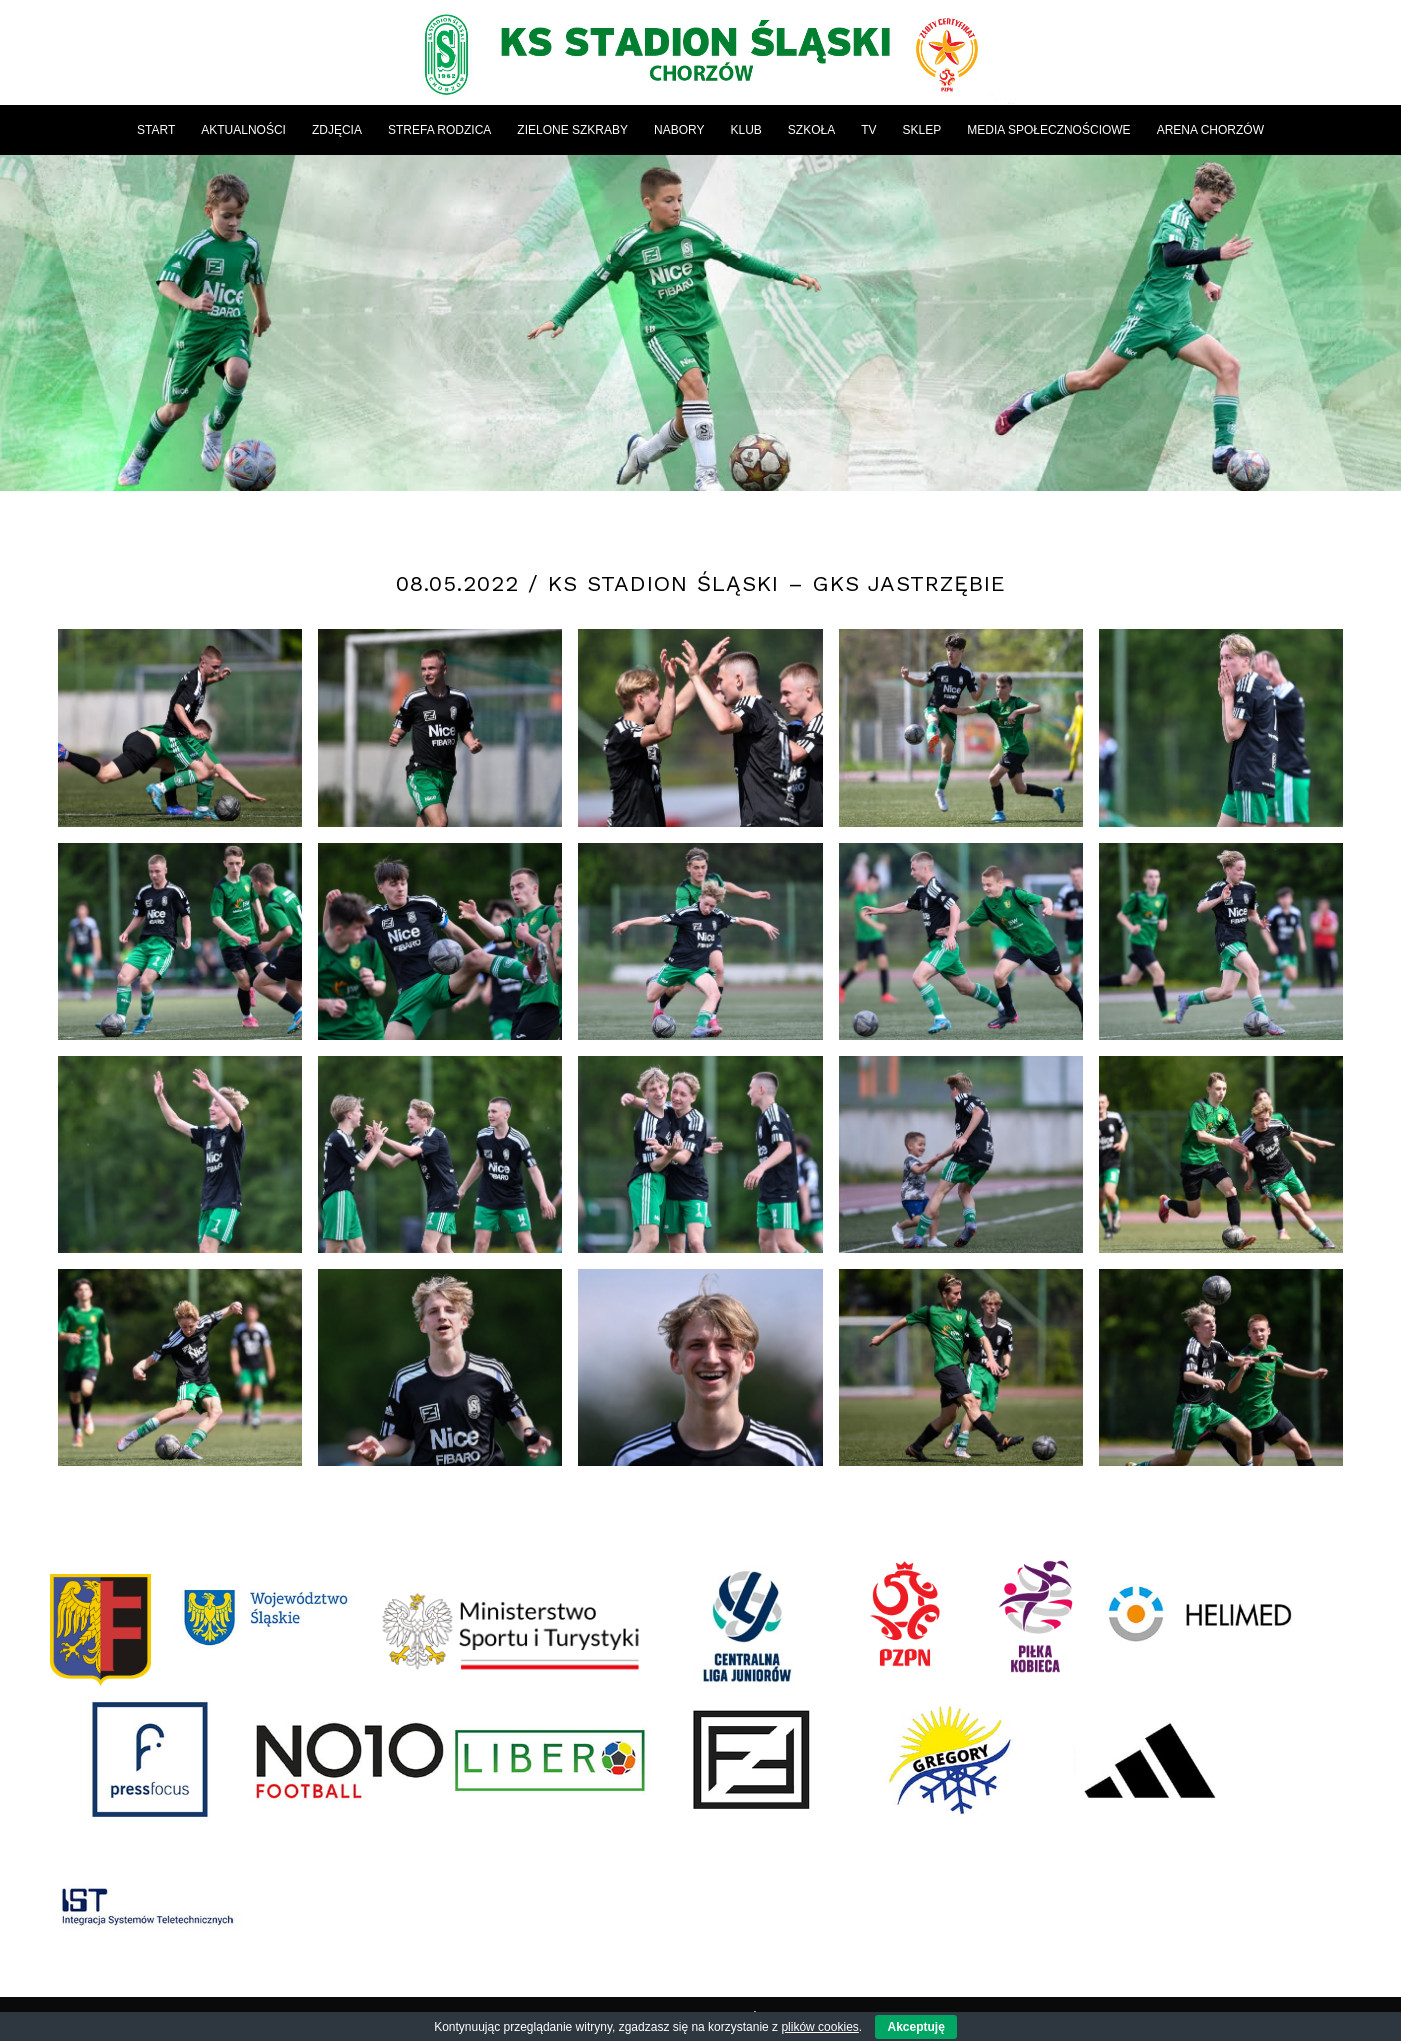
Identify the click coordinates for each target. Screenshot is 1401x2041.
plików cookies (819, 2027)
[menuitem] (156, 130)
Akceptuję (915, 2027)
